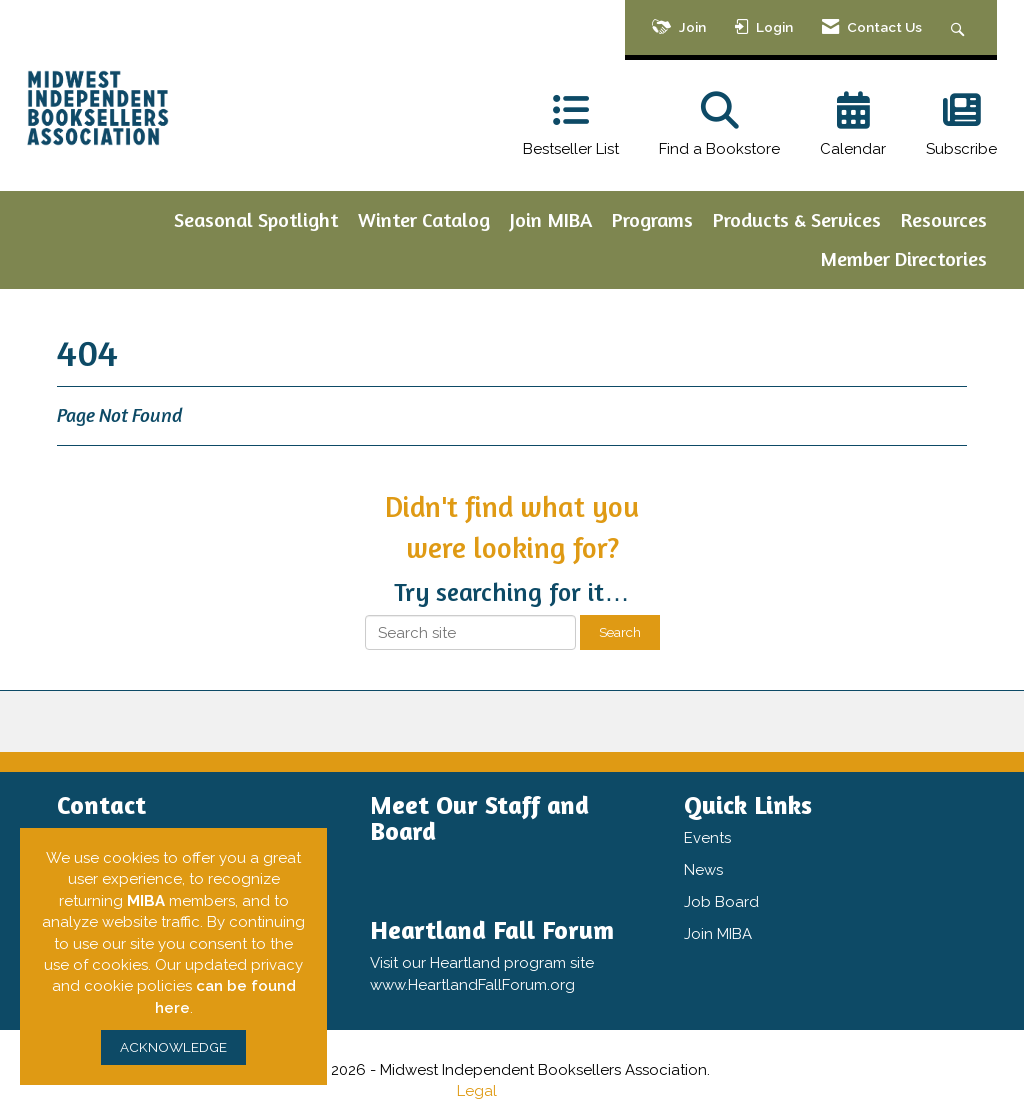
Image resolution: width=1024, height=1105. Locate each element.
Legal (477, 1091)
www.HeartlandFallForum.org (472, 985)
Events (707, 838)
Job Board (721, 902)
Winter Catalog (424, 219)
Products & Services (797, 219)
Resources (944, 219)
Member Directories (903, 258)
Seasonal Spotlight (256, 219)
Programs (652, 219)
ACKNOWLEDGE (173, 1047)
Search (620, 632)
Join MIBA (551, 219)
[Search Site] (960, 27)
